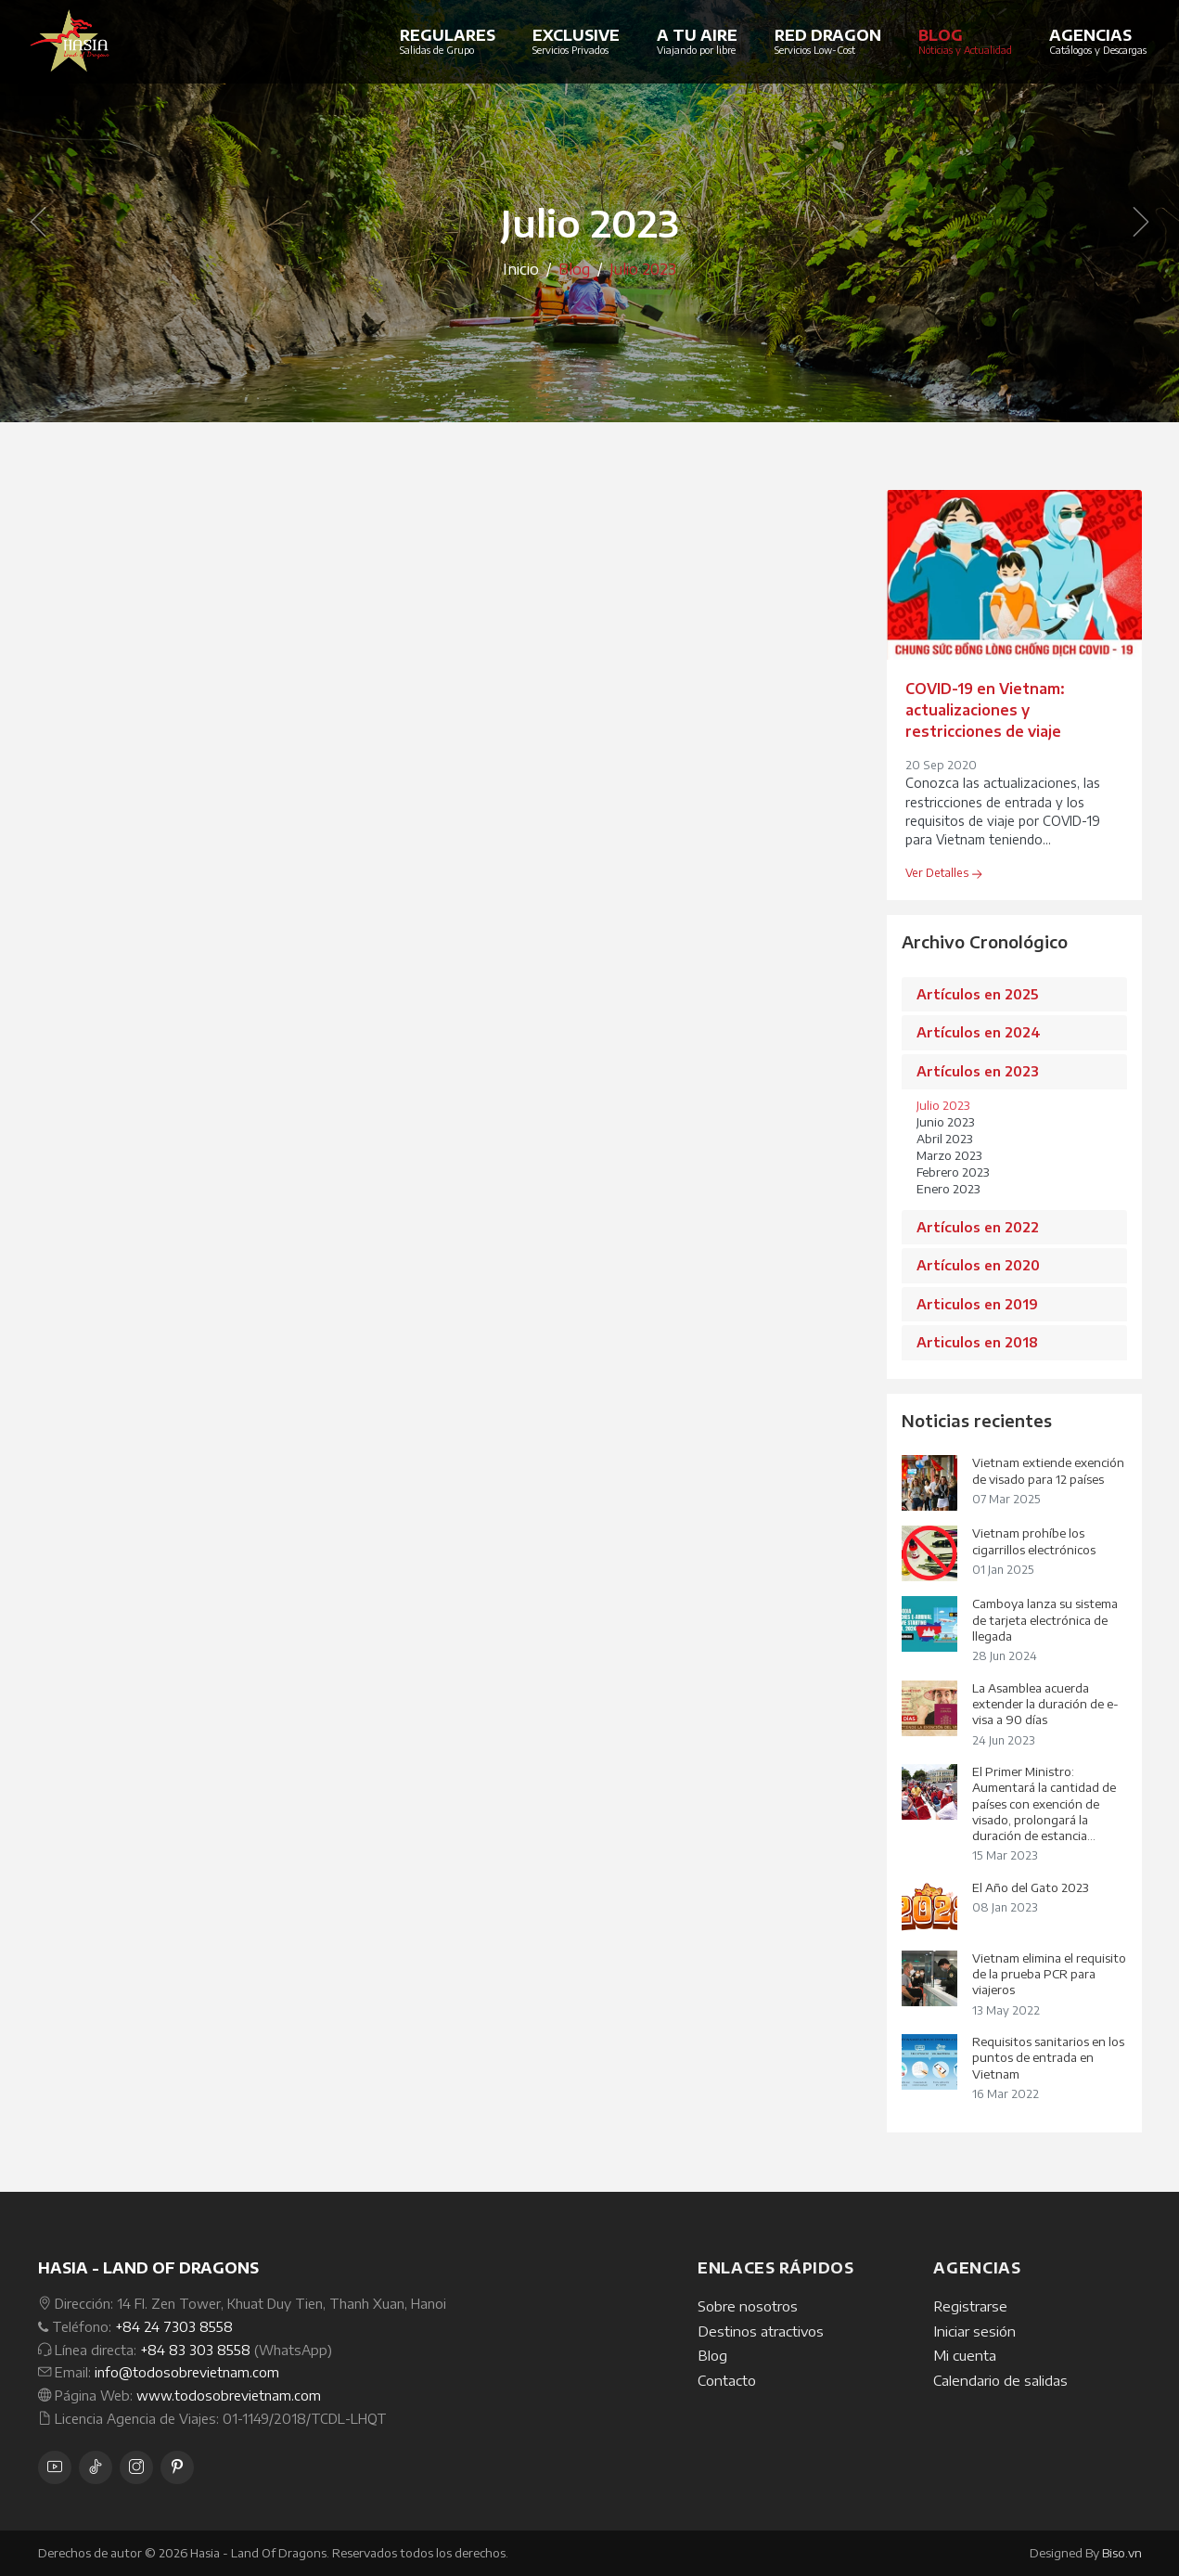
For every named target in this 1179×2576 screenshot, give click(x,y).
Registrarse (970, 2306)
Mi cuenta (964, 2355)
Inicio (521, 269)
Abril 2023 (944, 1138)
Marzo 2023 (948, 1155)
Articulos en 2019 (977, 1303)
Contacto (727, 2380)
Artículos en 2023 (977, 1071)
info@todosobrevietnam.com (187, 2371)
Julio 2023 (942, 1105)
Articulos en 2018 (977, 1341)
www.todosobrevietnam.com (228, 2395)
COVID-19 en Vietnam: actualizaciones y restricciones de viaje (985, 709)
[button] (29, 222)
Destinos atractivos (761, 2331)
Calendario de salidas (1000, 2380)
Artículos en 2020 (978, 1264)
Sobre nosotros (748, 2306)
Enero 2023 (948, 1188)
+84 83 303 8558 (195, 2349)
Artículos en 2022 (977, 1226)
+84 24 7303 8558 (174, 2326)
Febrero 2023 (952, 1172)
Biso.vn (1122, 2552)
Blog (712, 2355)
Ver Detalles (943, 873)
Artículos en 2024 (978, 1032)
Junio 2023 (945, 1121)
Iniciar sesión (974, 2331)
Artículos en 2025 (977, 993)
